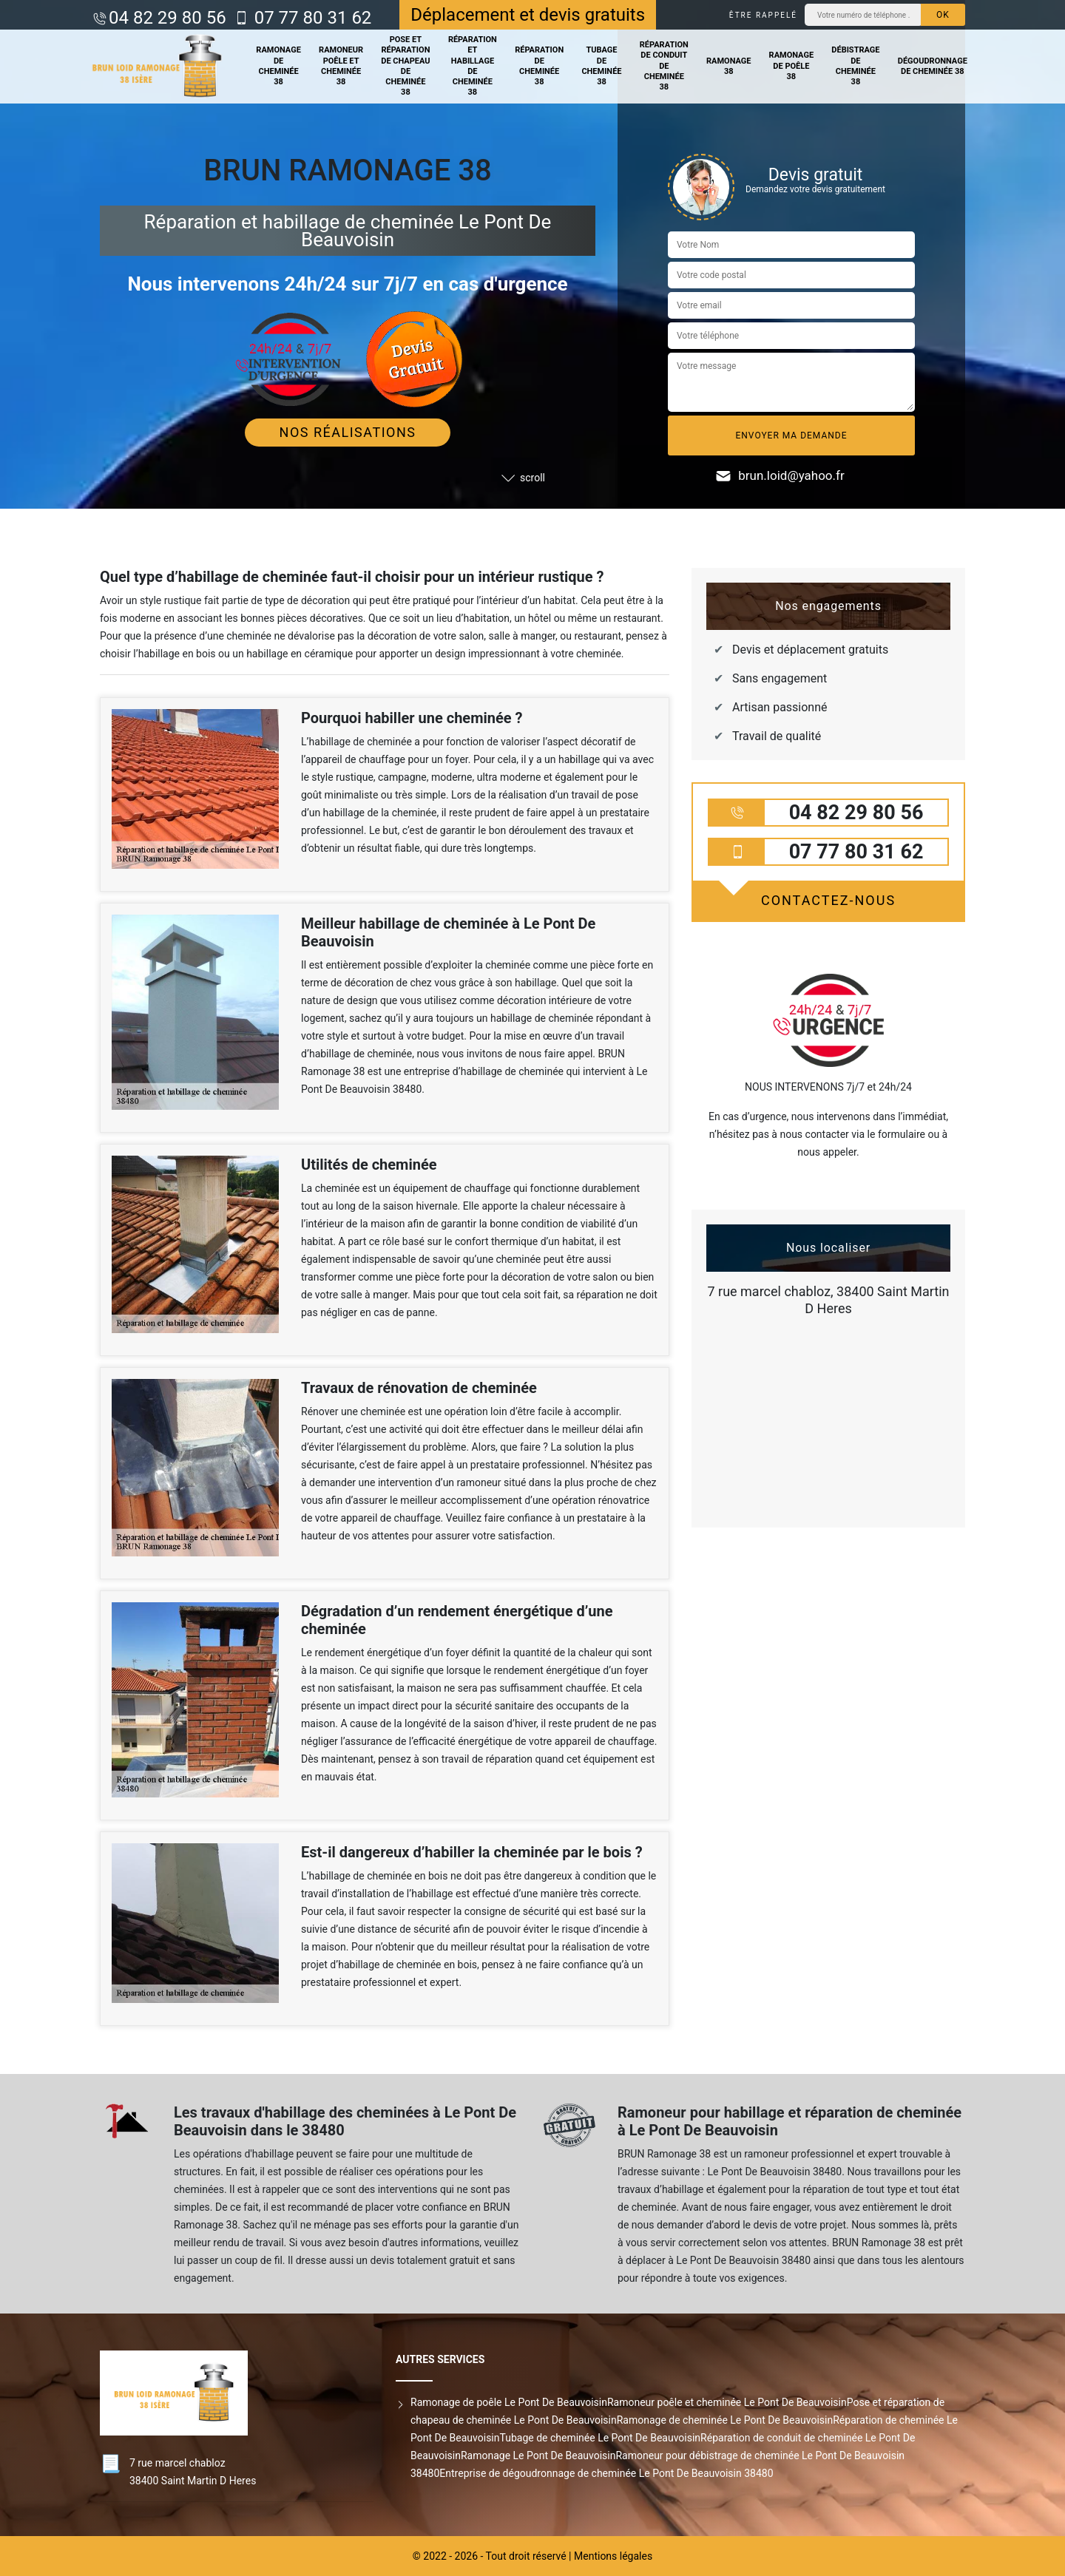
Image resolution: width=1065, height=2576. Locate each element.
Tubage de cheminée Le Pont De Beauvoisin (600, 2438)
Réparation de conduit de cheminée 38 (664, 66)
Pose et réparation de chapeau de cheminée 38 (405, 66)
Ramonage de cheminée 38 (278, 66)
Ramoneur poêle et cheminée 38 (341, 66)
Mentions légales (613, 2556)
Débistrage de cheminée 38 (855, 66)
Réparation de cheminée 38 (539, 66)
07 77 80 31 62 (311, 17)
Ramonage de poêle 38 (791, 65)
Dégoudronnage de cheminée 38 (932, 66)
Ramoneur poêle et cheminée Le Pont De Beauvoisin (727, 2402)
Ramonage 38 (728, 66)
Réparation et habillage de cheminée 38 (472, 66)
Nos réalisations (348, 432)
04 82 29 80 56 (167, 17)
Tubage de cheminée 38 (601, 66)
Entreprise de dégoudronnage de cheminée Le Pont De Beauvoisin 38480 (606, 2473)
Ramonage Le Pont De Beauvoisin (538, 2455)
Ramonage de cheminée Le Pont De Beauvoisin (725, 2420)
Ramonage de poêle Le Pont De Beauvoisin (508, 2402)
